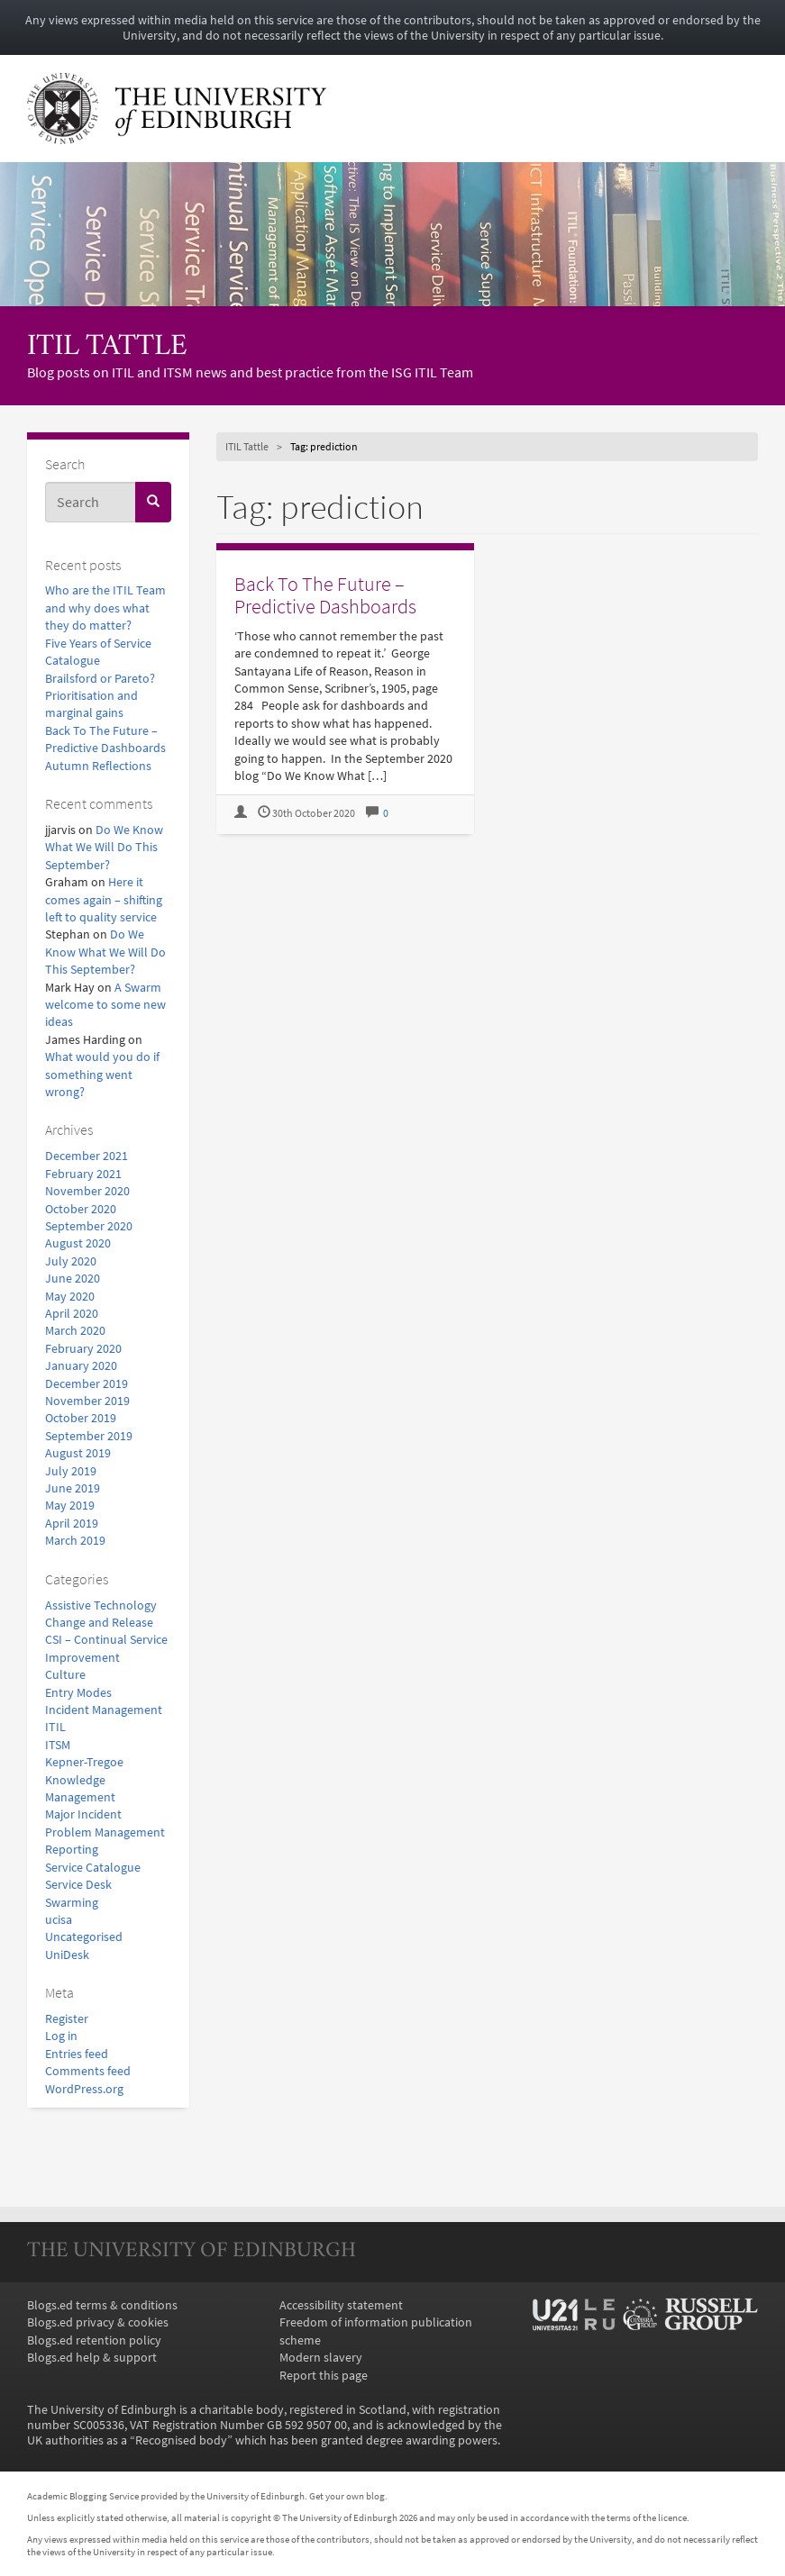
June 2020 (72, 1278)
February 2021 (83, 1174)
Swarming (71, 1902)
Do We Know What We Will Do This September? (104, 847)
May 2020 (70, 1296)
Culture (65, 1675)
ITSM (57, 1745)
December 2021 (86, 1156)
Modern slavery (320, 2357)
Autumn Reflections (98, 766)
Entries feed (76, 2054)
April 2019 (71, 1523)
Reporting (71, 1849)
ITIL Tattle (107, 347)
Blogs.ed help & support (92, 2357)
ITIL (55, 1727)
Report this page (323, 2375)
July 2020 (70, 1261)
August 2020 (78, 1243)
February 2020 (83, 1348)
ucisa (58, 1919)
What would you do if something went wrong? (102, 1074)
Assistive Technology (101, 1605)
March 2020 (75, 1330)
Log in (61, 2036)
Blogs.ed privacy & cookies (98, 2322)
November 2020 (87, 1191)
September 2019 (88, 1436)
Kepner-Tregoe (84, 1762)
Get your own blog (347, 2496)
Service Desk (78, 1884)
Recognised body (181, 2440)
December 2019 (86, 1384)
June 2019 (72, 1488)
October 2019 (80, 1418)
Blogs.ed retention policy (94, 2340)
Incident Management (103, 1710)
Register (66, 2019)
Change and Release (99, 1622)
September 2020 (88, 1226)
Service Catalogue (93, 1867)
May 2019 (70, 1505)
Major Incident (83, 1814)
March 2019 (75, 1540)
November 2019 (87, 1401)
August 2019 (78, 1453)
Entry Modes (78, 1693)
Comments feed (88, 2071)
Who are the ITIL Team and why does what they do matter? (105, 608)
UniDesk (67, 1955)
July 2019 (70, 1471)
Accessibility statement (341, 2305)
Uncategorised (84, 1937)
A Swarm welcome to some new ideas (105, 1005)
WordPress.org (84, 2089)
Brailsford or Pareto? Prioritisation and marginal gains (100, 696)
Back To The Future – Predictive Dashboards (325, 595)
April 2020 (71, 1313)
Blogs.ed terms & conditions (102, 2305)
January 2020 (81, 1366)
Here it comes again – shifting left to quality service (103, 900)
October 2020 (80, 1209)
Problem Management (105, 1832)
